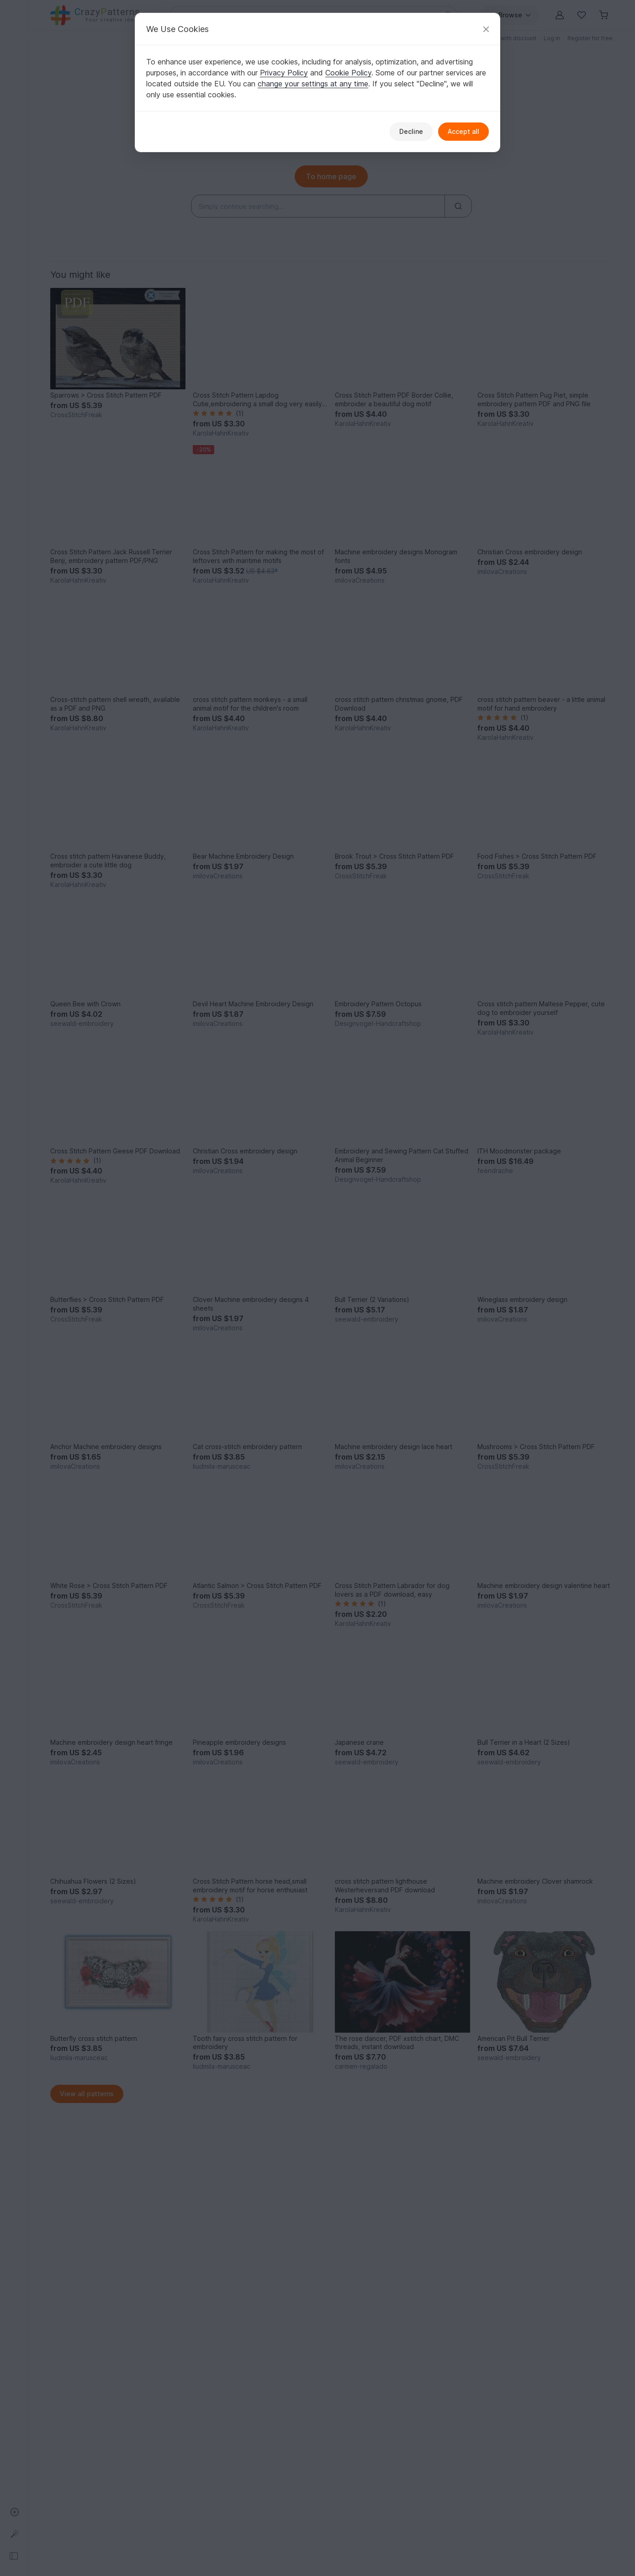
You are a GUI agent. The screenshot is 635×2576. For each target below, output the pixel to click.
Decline (411, 131)
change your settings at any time (313, 83)
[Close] (486, 29)
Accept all (463, 131)
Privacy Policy (284, 72)
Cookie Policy (348, 72)
